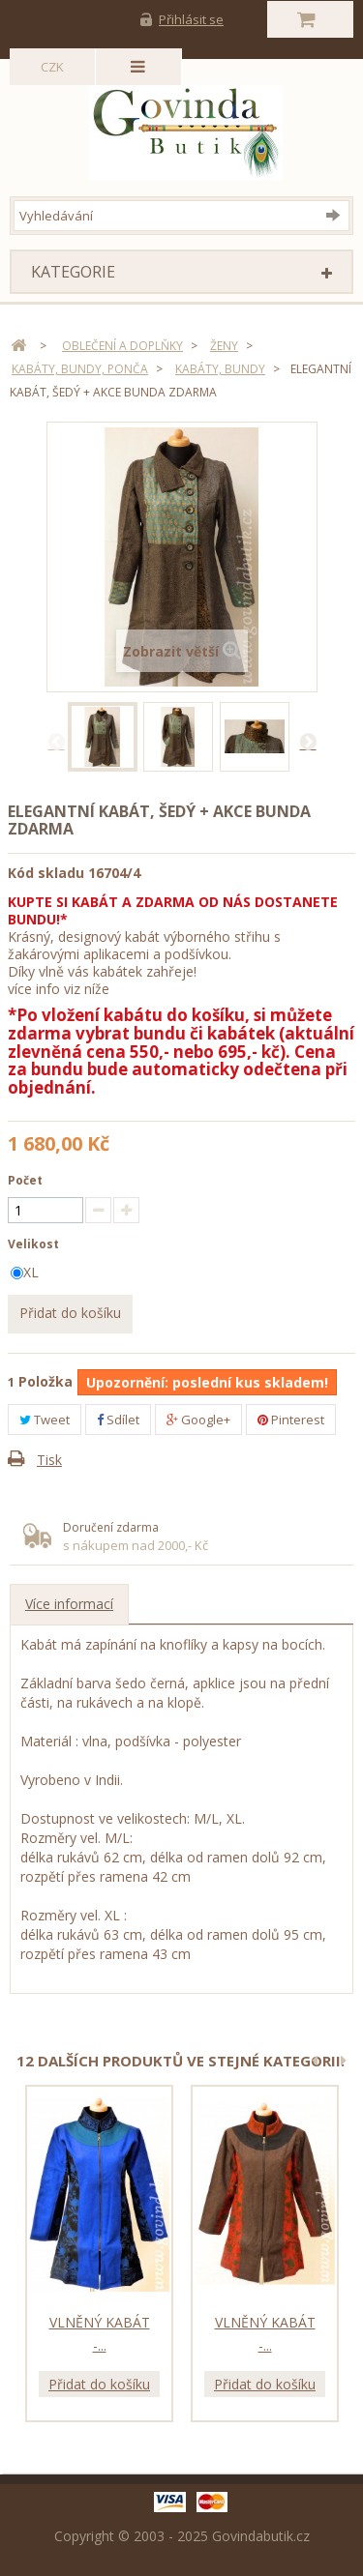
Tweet (44, 1419)
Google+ (198, 1419)
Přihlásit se (191, 19)
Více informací (69, 1604)
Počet (25, 1180)
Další (308, 740)
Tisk (49, 1459)
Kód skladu (46, 873)
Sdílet (118, 1419)
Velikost (35, 1244)
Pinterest (290, 1419)
